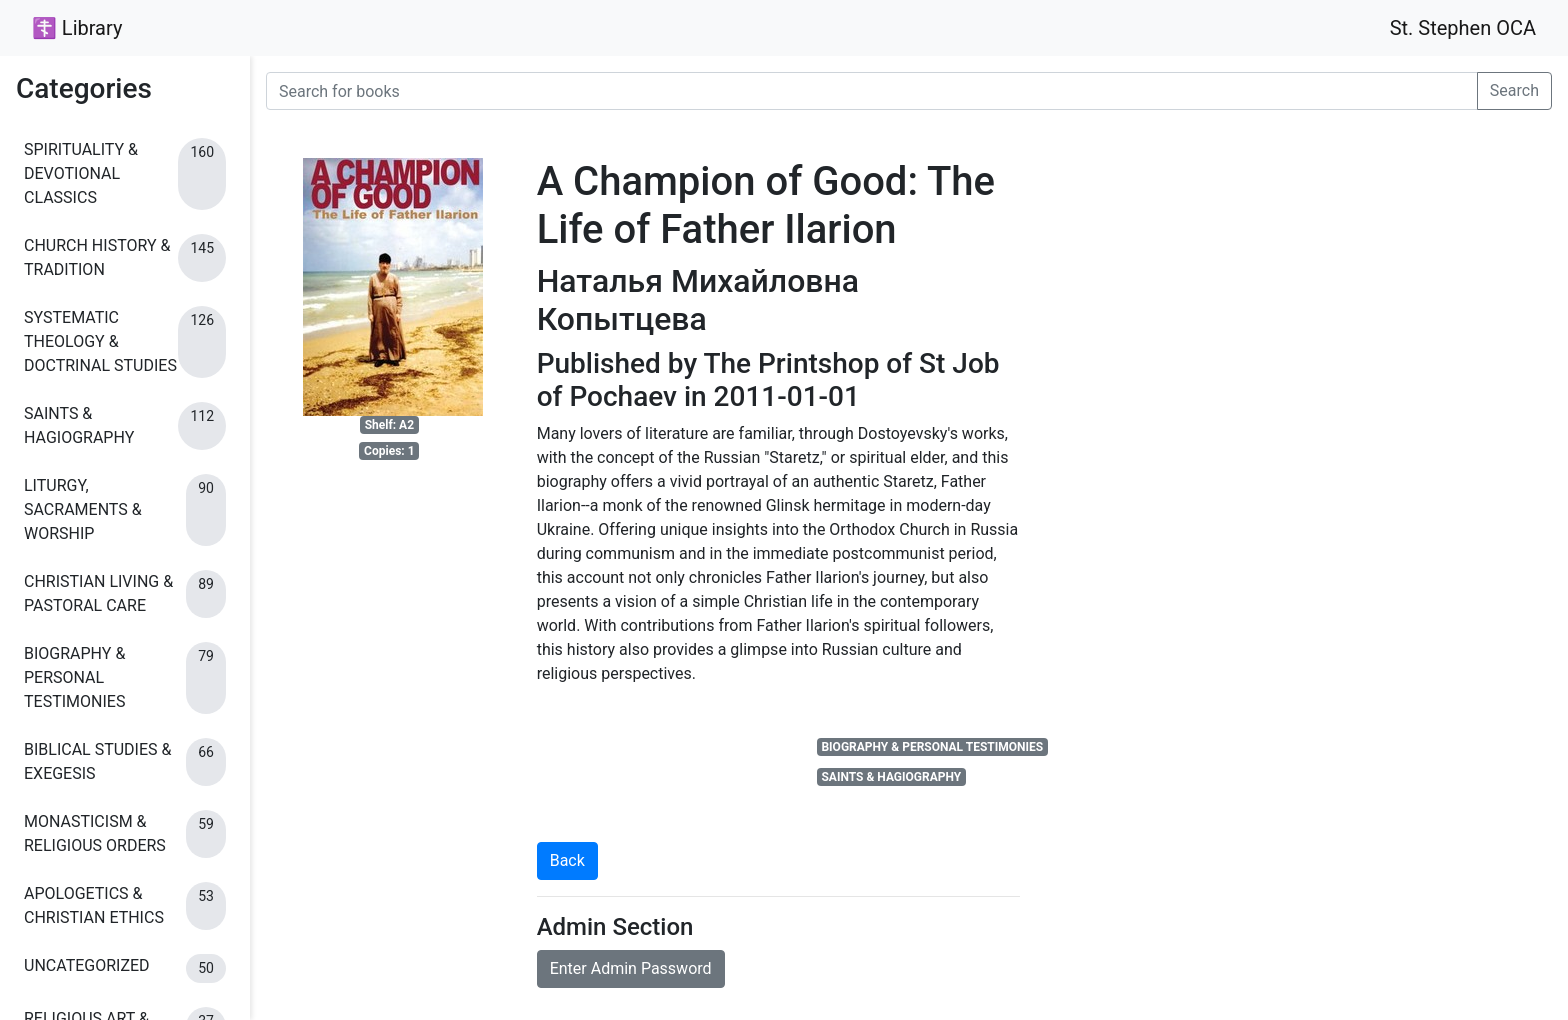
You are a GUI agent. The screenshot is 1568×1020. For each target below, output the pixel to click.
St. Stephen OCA (1463, 28)
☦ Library (77, 28)
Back (567, 860)
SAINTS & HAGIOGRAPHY (891, 777)
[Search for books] (872, 91)
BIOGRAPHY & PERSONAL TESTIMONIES (932, 747)
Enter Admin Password (631, 968)
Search (1514, 90)
